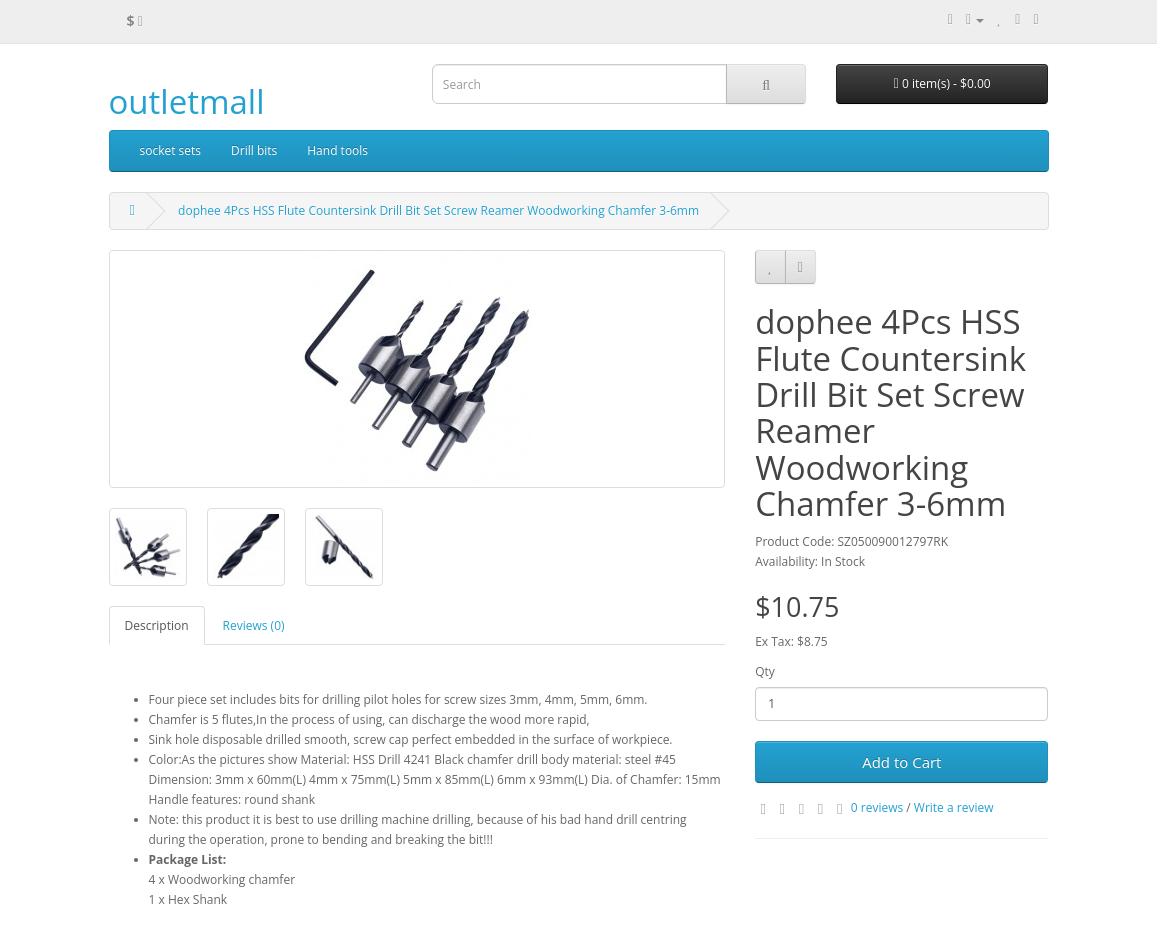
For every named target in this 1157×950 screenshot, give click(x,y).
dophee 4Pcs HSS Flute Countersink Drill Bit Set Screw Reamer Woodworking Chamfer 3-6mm (438, 210)
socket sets (171, 150)
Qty (765, 671)
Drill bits (254, 150)
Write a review (954, 807)
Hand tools (337, 150)
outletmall (187, 101)
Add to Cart (901, 762)
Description (157, 625)
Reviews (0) (254, 625)
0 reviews (877, 807)
